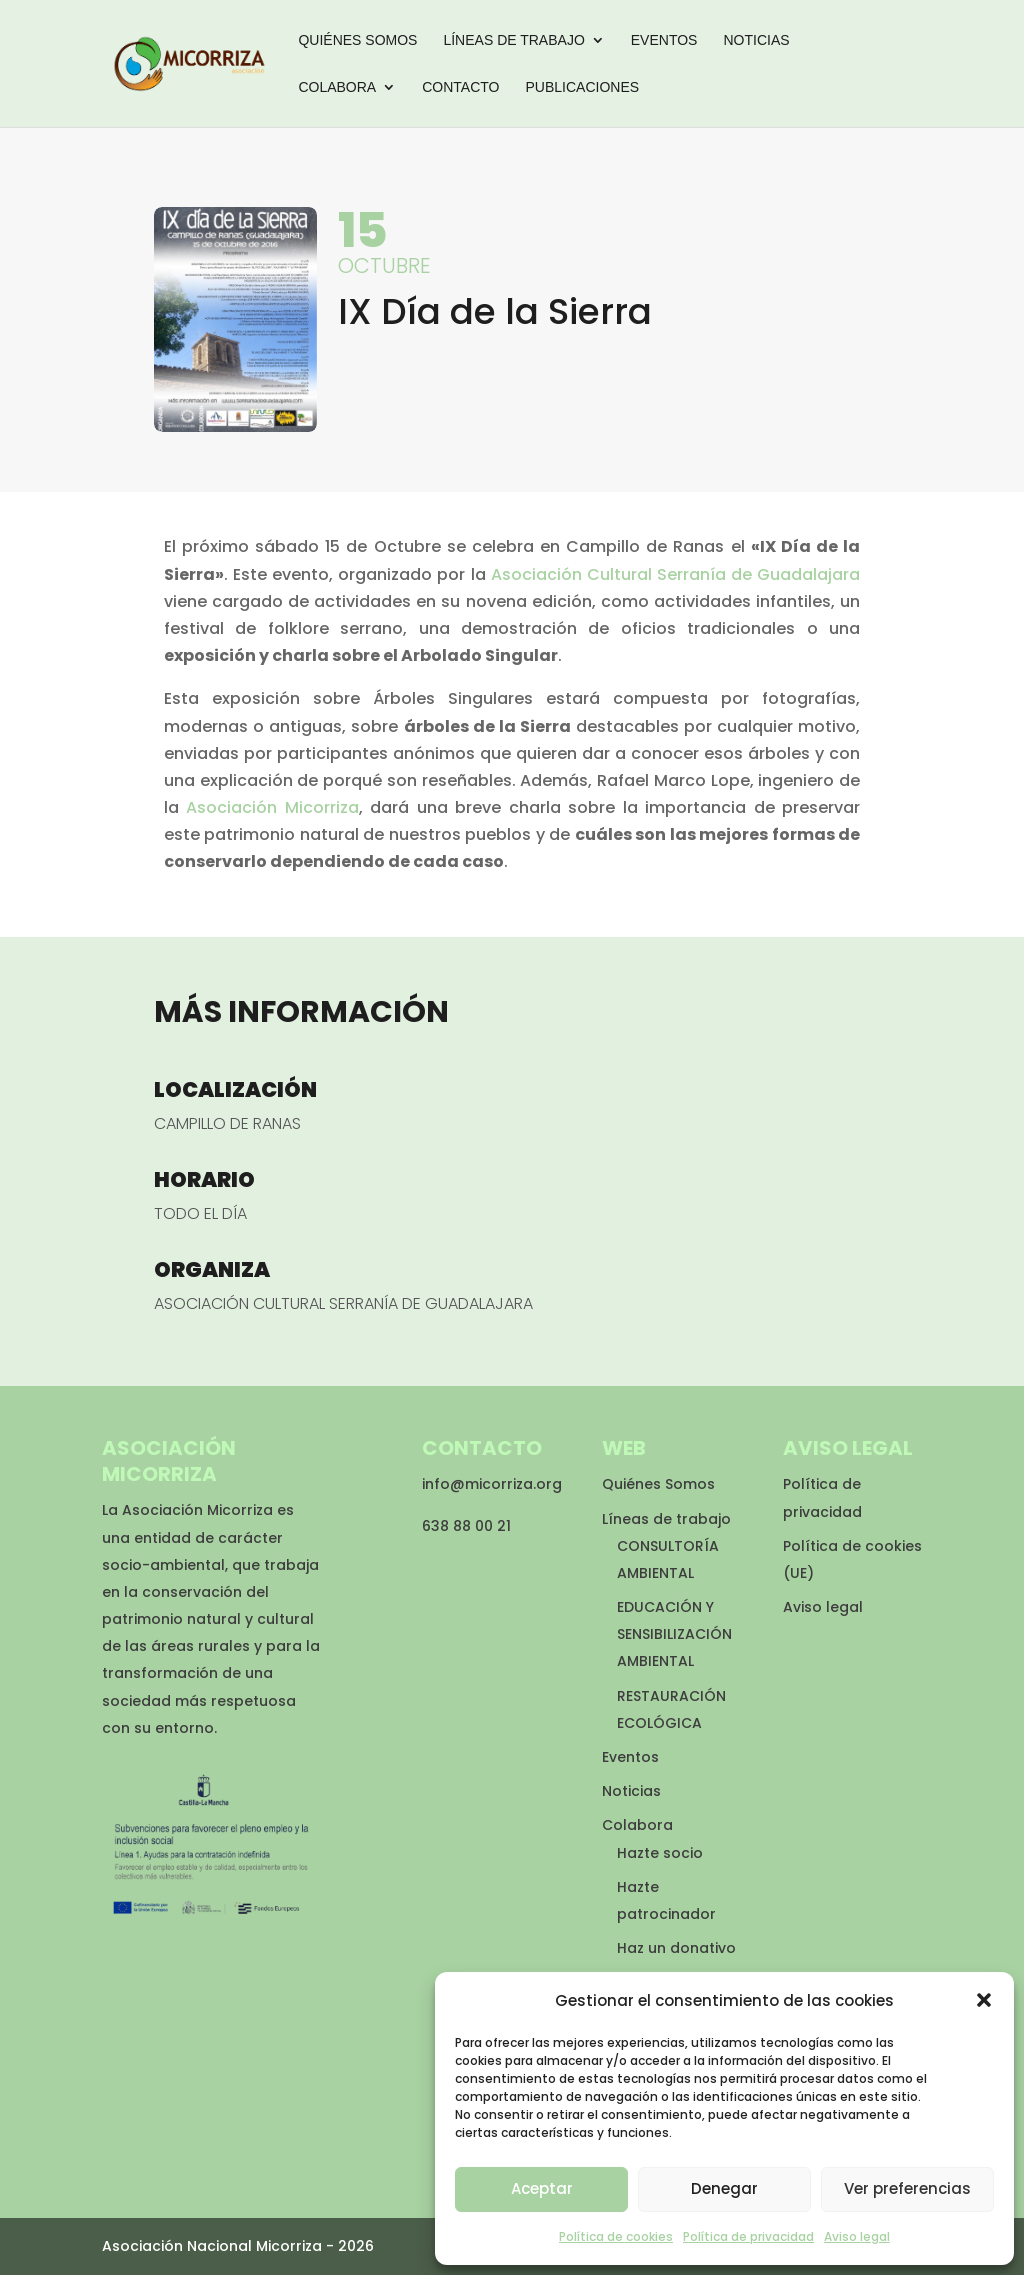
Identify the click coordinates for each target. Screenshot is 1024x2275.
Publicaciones (582, 87)
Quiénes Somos (357, 40)
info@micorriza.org (492, 1484)
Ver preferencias (907, 2188)
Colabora (337, 87)
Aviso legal (857, 2236)
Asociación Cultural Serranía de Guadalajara (676, 574)
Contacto (460, 87)
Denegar (724, 2188)
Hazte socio (660, 1853)
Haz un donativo (676, 1948)
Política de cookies (616, 2236)
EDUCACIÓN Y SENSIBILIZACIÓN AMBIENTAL (674, 1634)
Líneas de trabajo (513, 40)
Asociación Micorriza (272, 807)
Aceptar (542, 2188)
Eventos (664, 40)
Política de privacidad (748, 2236)
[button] (984, 2000)
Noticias (756, 40)
